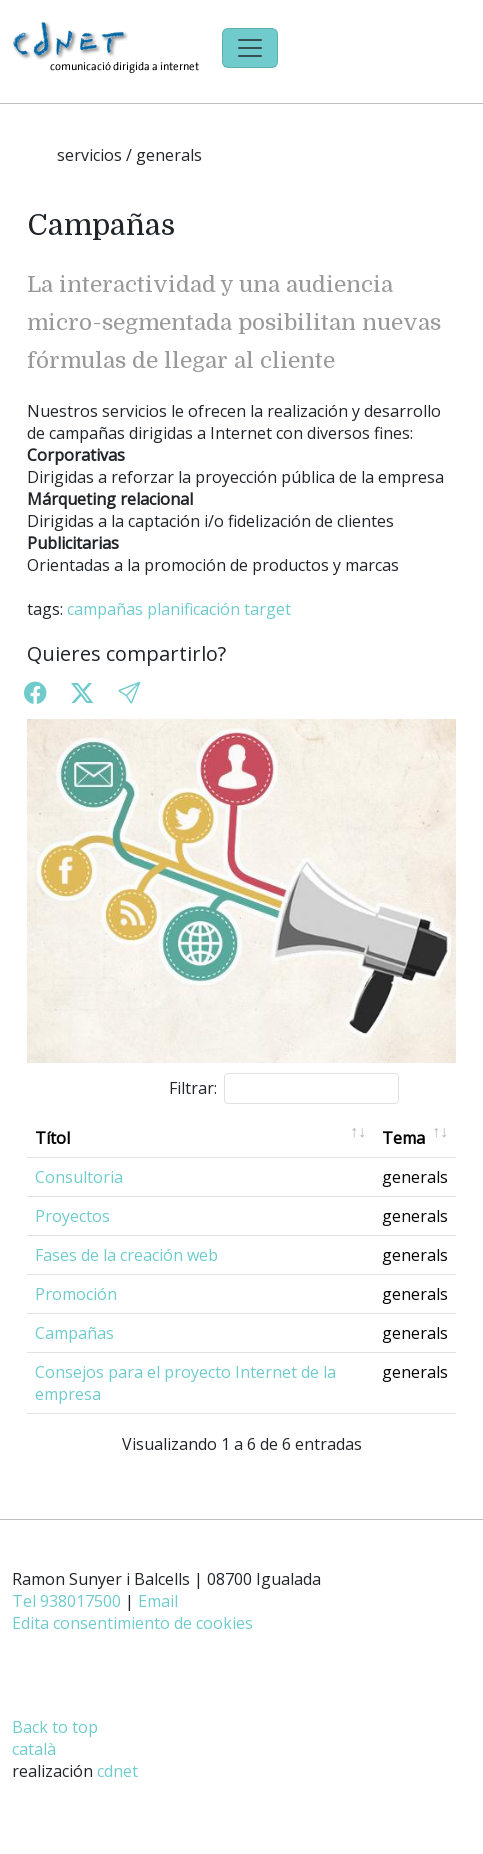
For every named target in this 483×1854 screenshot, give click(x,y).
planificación (193, 609)
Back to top (55, 1727)
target (267, 609)
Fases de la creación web (126, 1255)
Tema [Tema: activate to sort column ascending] (403, 1138)
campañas (105, 609)
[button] (129, 692)
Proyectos (72, 1216)
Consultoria (79, 1177)
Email (158, 1601)
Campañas (74, 1333)
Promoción (76, 1294)
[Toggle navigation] (250, 48)
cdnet (117, 1771)
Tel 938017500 (66, 1601)
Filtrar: (284, 1088)
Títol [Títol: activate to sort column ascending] (52, 1138)
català (34, 1749)
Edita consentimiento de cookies (132, 1623)
